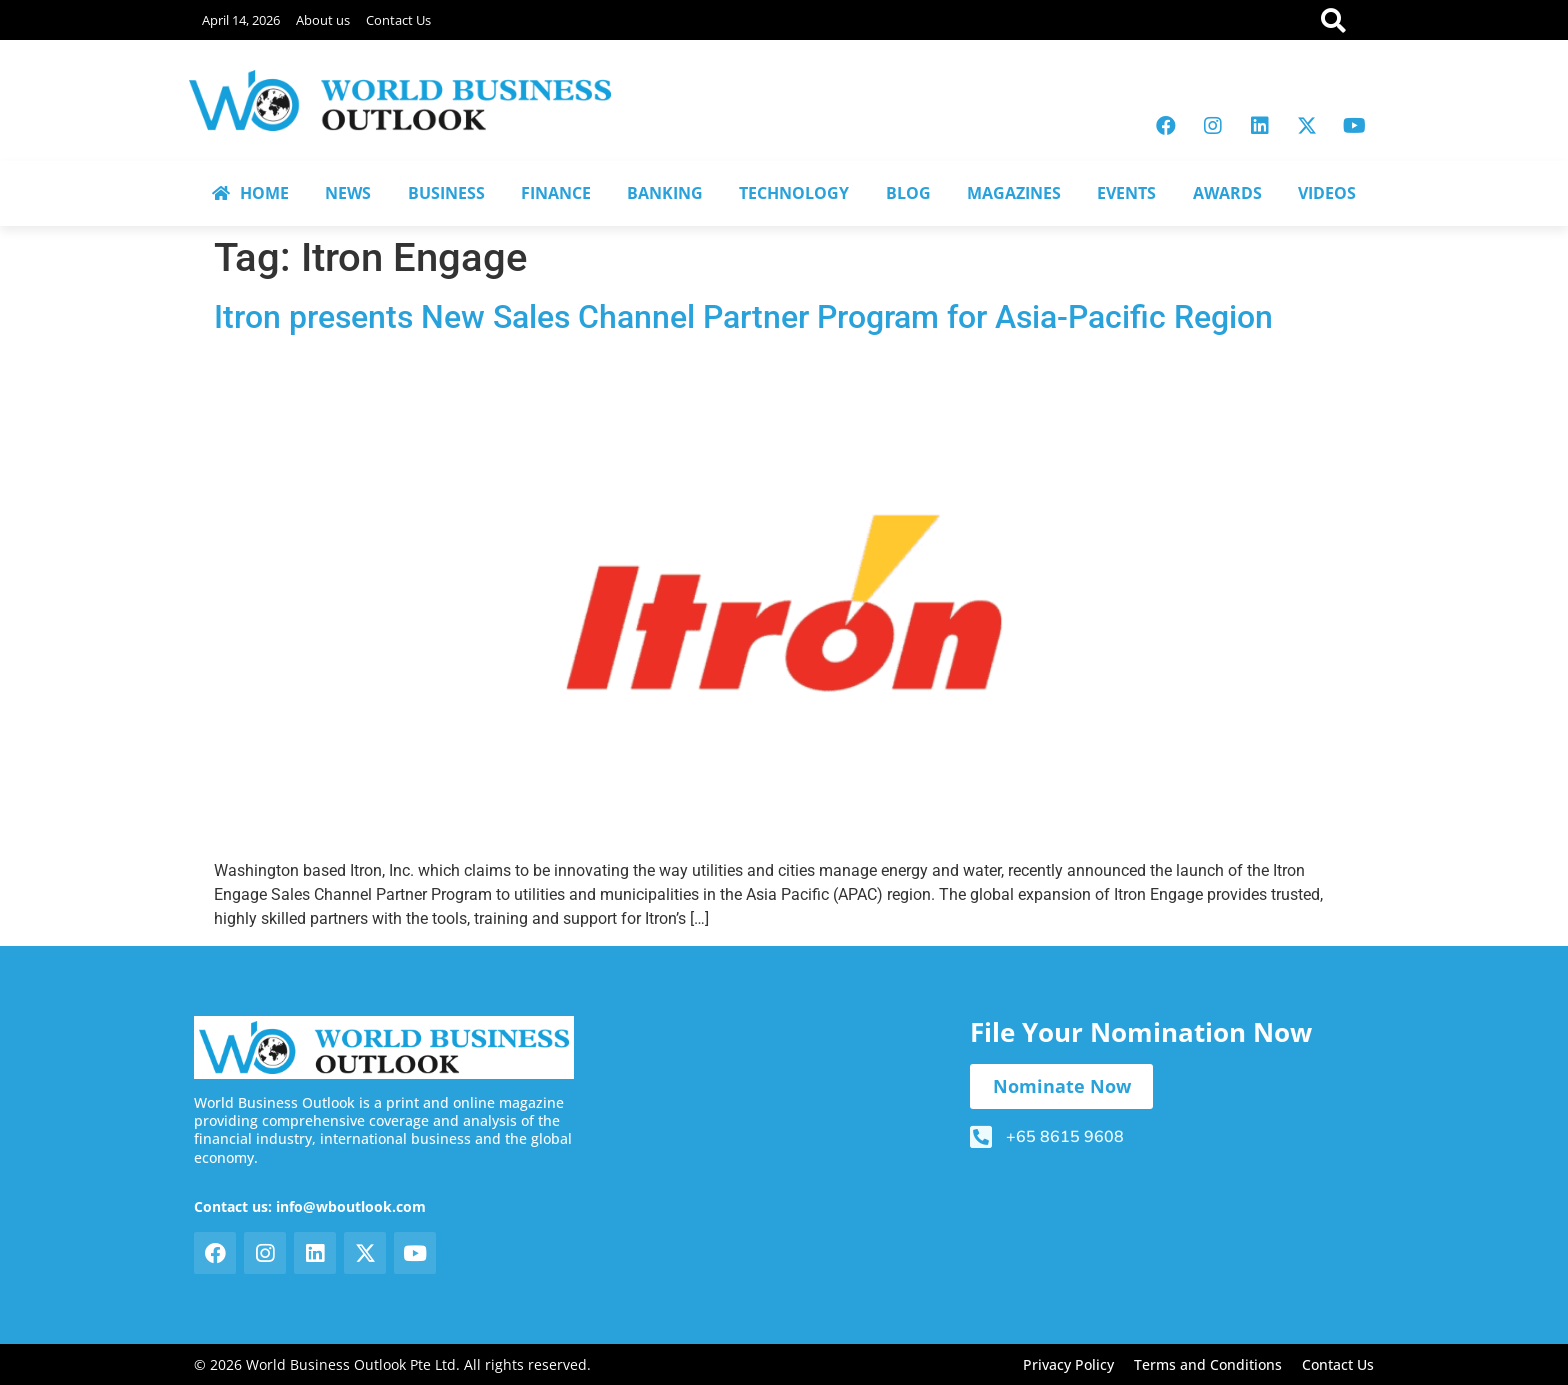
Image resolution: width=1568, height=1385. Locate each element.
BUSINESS (446, 193)
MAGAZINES (1014, 193)
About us (323, 20)
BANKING (665, 193)
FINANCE (556, 193)
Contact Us (398, 20)
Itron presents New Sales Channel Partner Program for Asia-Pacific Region (743, 317)
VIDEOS (1327, 193)
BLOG (908, 193)
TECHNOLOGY (794, 193)
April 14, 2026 (241, 20)
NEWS (348, 193)
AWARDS (1227, 193)
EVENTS (1126, 193)
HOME (250, 193)
